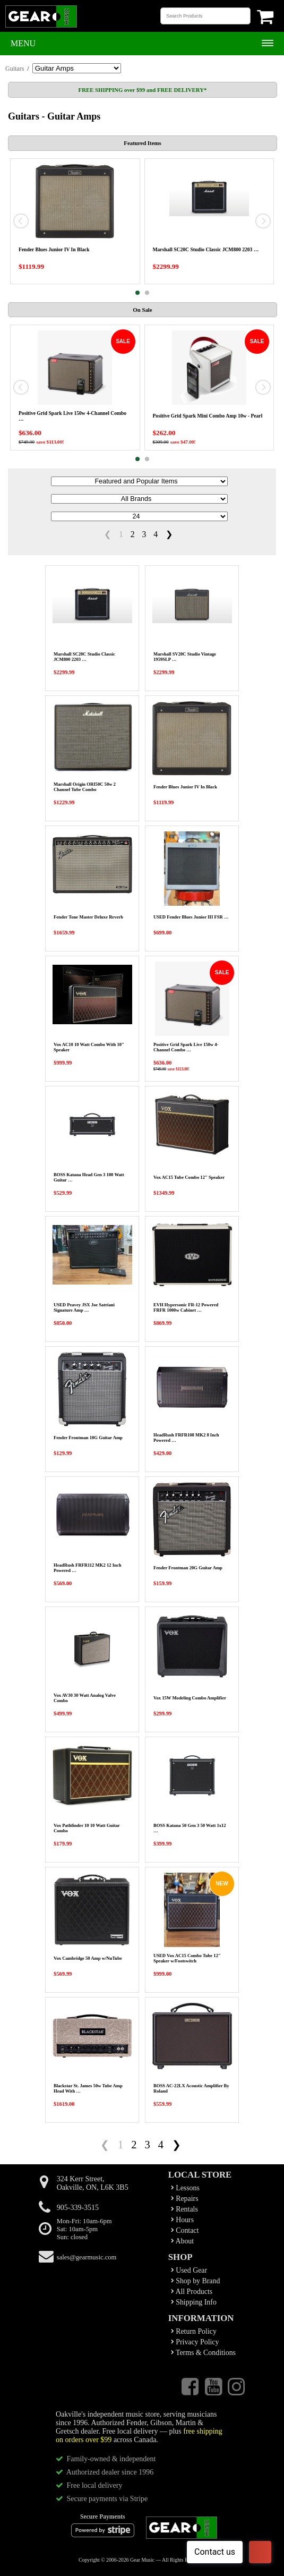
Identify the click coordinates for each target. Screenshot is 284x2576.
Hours (182, 2220)
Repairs (185, 2199)
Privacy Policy (195, 2342)
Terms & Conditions (203, 2353)
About (182, 2241)
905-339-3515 (78, 2208)
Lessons (185, 2188)
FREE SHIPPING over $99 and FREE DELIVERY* (143, 90)
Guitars (14, 68)
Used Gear (189, 2270)
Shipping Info (194, 2302)
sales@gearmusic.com (87, 2257)
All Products (191, 2292)
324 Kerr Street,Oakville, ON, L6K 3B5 (92, 2183)
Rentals (184, 2209)
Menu (23, 43)
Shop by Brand (195, 2281)
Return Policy (194, 2331)
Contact (185, 2230)
